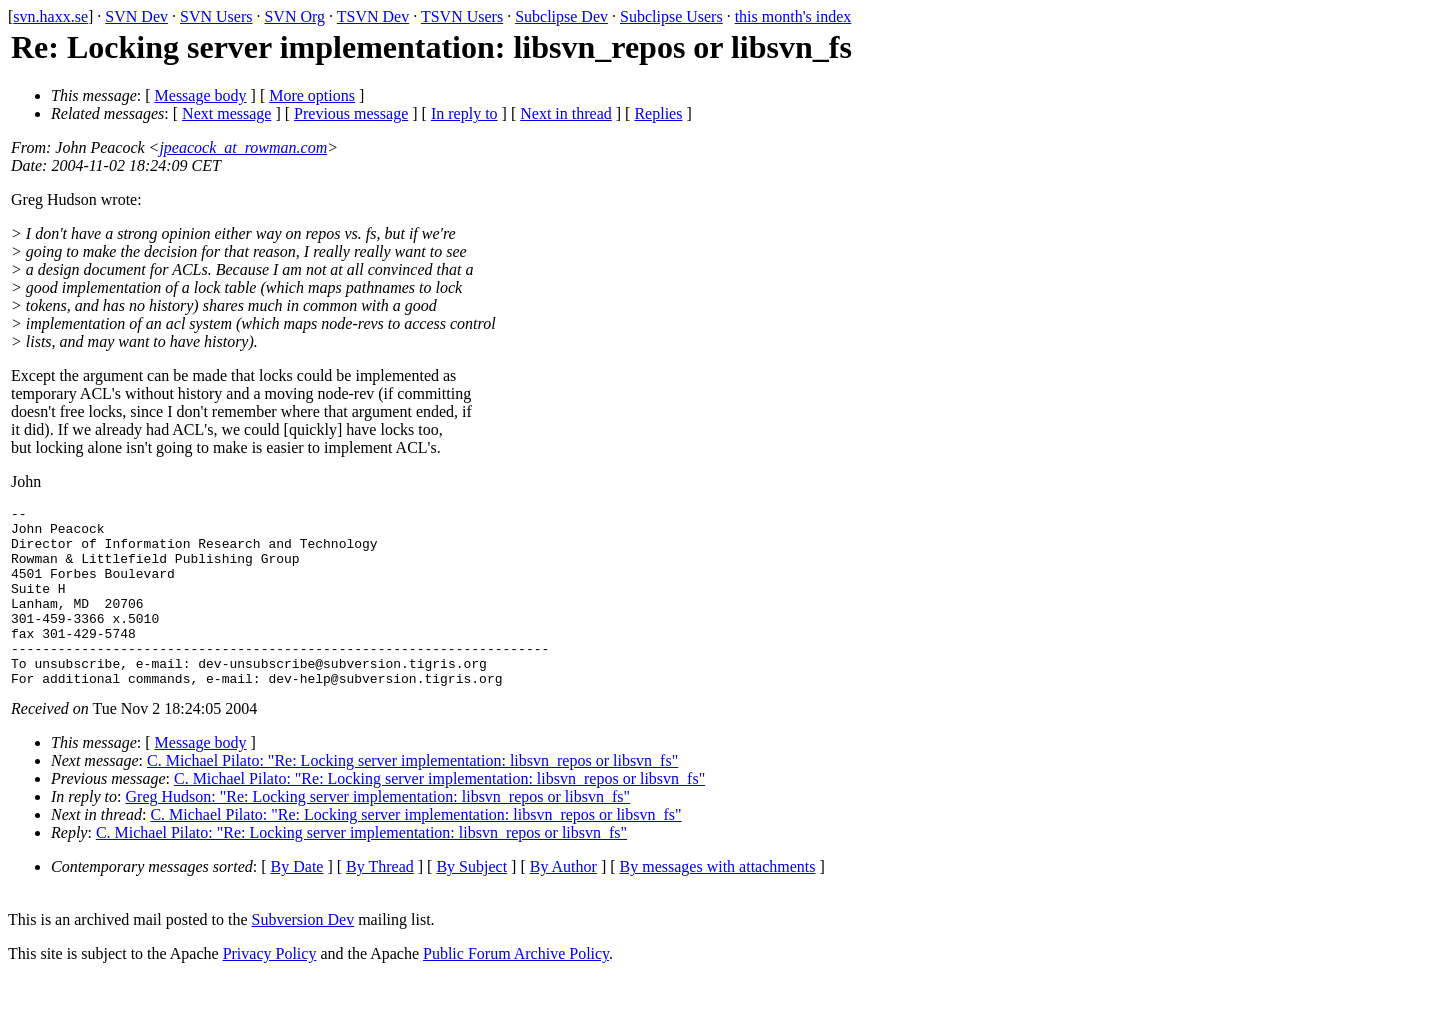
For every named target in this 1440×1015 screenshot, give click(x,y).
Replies (658, 113)
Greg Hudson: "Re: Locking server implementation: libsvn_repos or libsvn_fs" (378, 832)
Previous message (351, 113)
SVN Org (294, 16)
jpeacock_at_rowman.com (243, 147)
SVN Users (216, 16)
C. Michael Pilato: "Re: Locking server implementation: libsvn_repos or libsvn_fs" (412, 796)
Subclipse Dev (561, 16)
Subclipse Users (671, 16)
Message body (201, 95)
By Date (297, 902)
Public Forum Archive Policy (516, 989)
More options (312, 95)
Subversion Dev (303, 955)
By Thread (380, 902)
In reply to (464, 113)
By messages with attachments (718, 902)
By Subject (471, 902)
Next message (226, 113)
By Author (563, 902)
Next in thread (566, 113)
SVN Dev (136, 16)
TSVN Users (462, 16)
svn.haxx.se (50, 16)
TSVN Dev (373, 16)
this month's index (793, 16)
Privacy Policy (270, 989)
